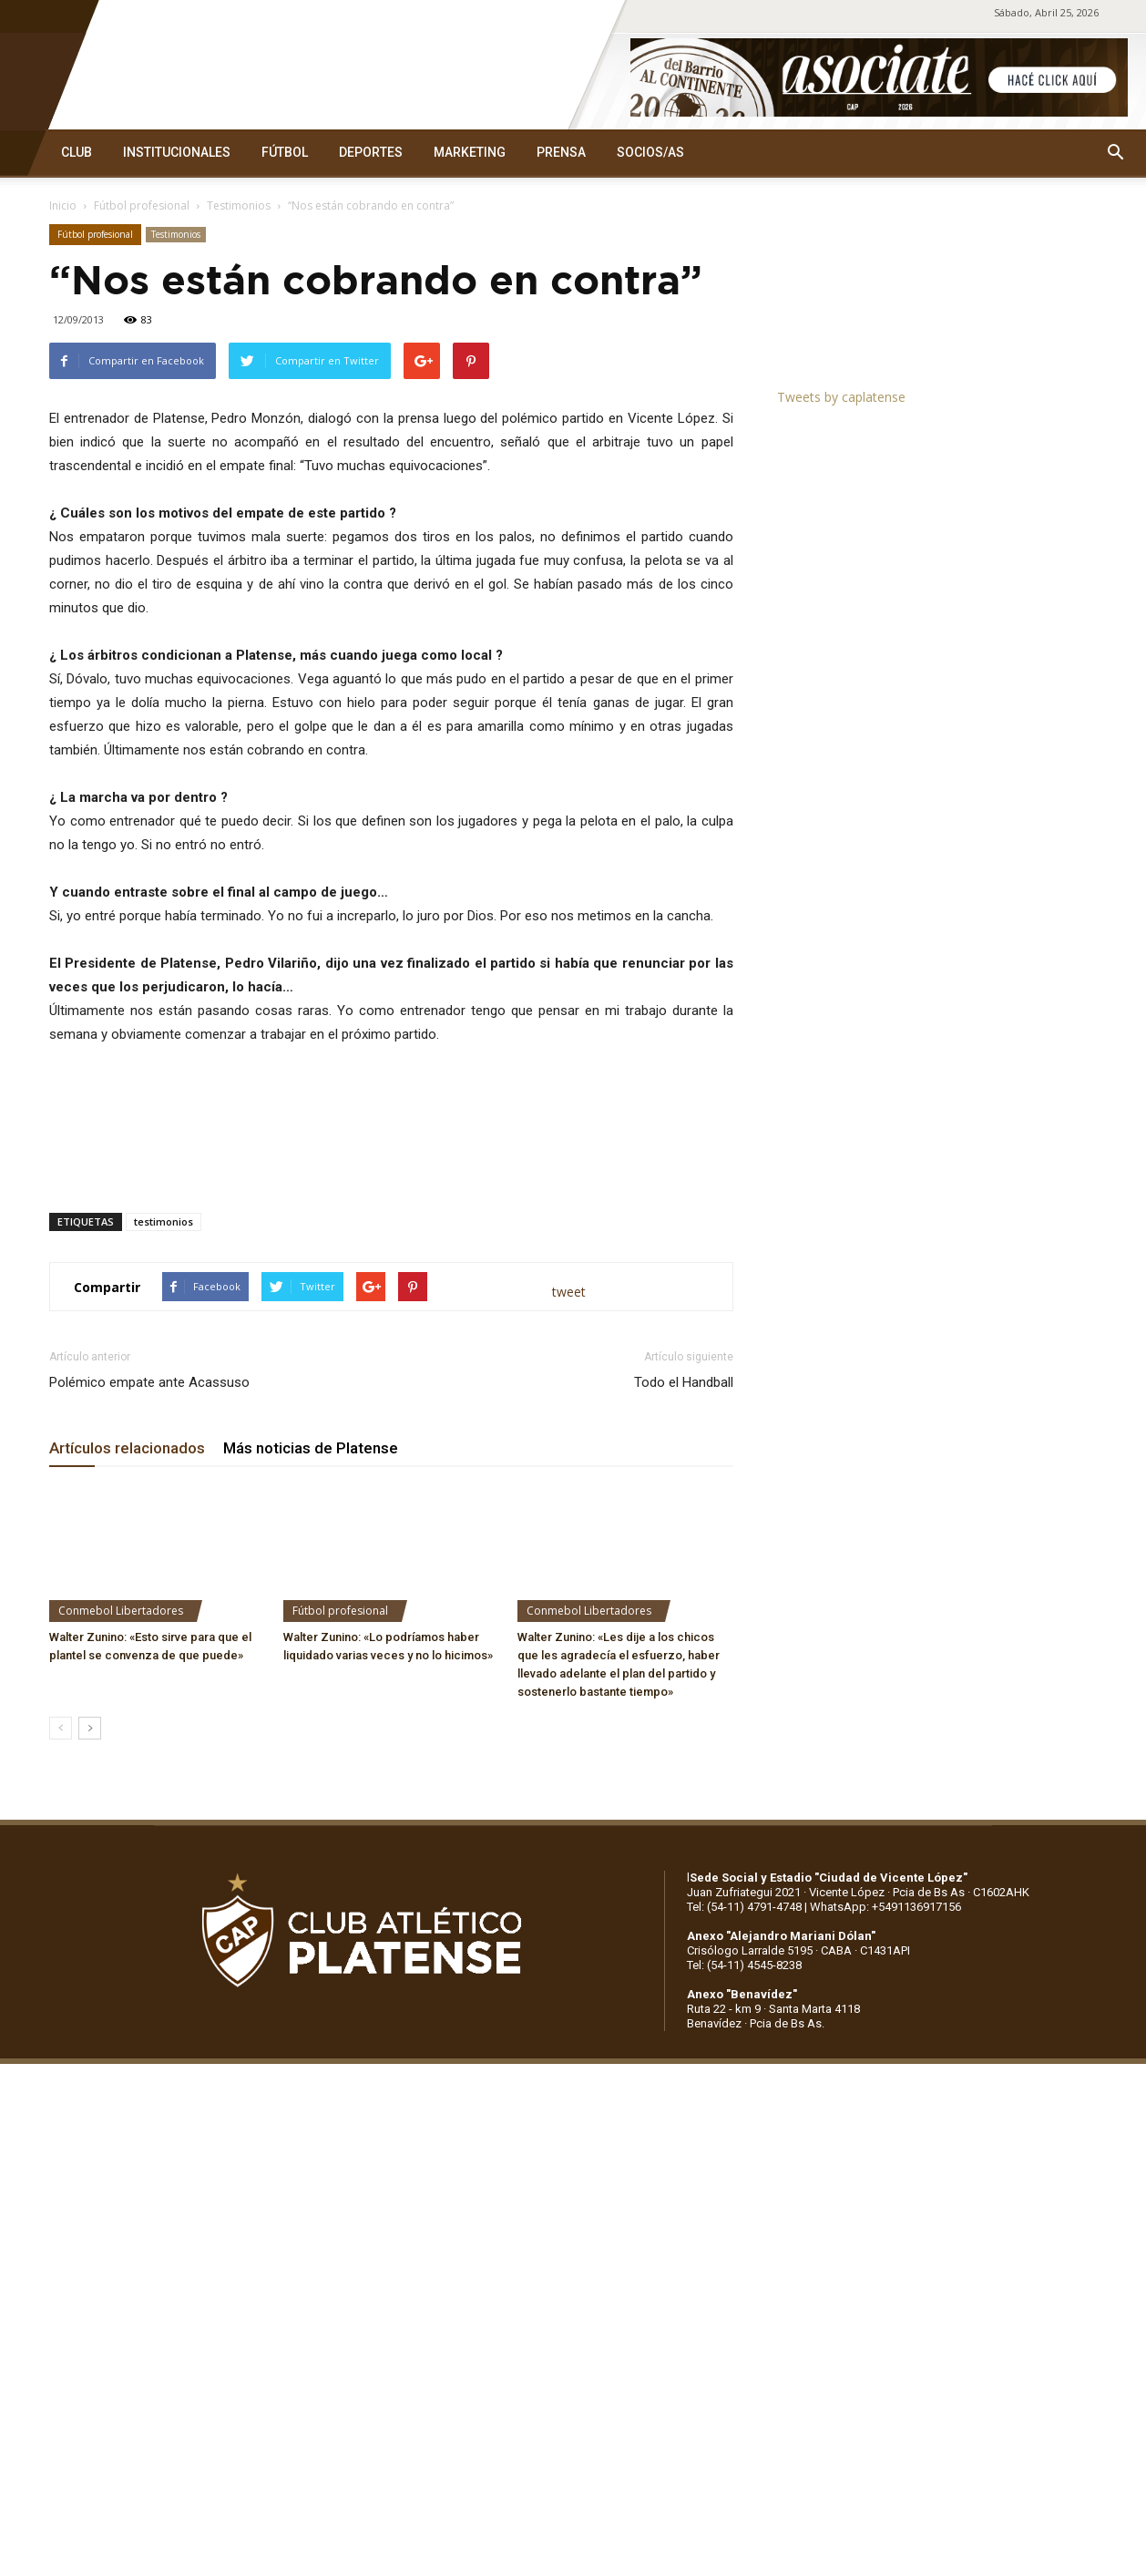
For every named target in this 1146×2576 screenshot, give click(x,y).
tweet (569, 1291)
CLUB (76, 152)
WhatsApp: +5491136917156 (885, 1907)
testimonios (163, 1221)
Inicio (63, 205)
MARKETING (470, 152)
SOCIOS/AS (650, 152)
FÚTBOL (284, 152)
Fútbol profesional (141, 205)
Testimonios (239, 205)
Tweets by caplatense (841, 396)
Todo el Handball (683, 1382)
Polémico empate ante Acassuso (149, 1382)
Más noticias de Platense (310, 1448)
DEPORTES (371, 152)
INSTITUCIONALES (176, 152)
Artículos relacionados (127, 1448)
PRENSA (561, 152)
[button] (1115, 153)
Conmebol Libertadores (120, 1610)
